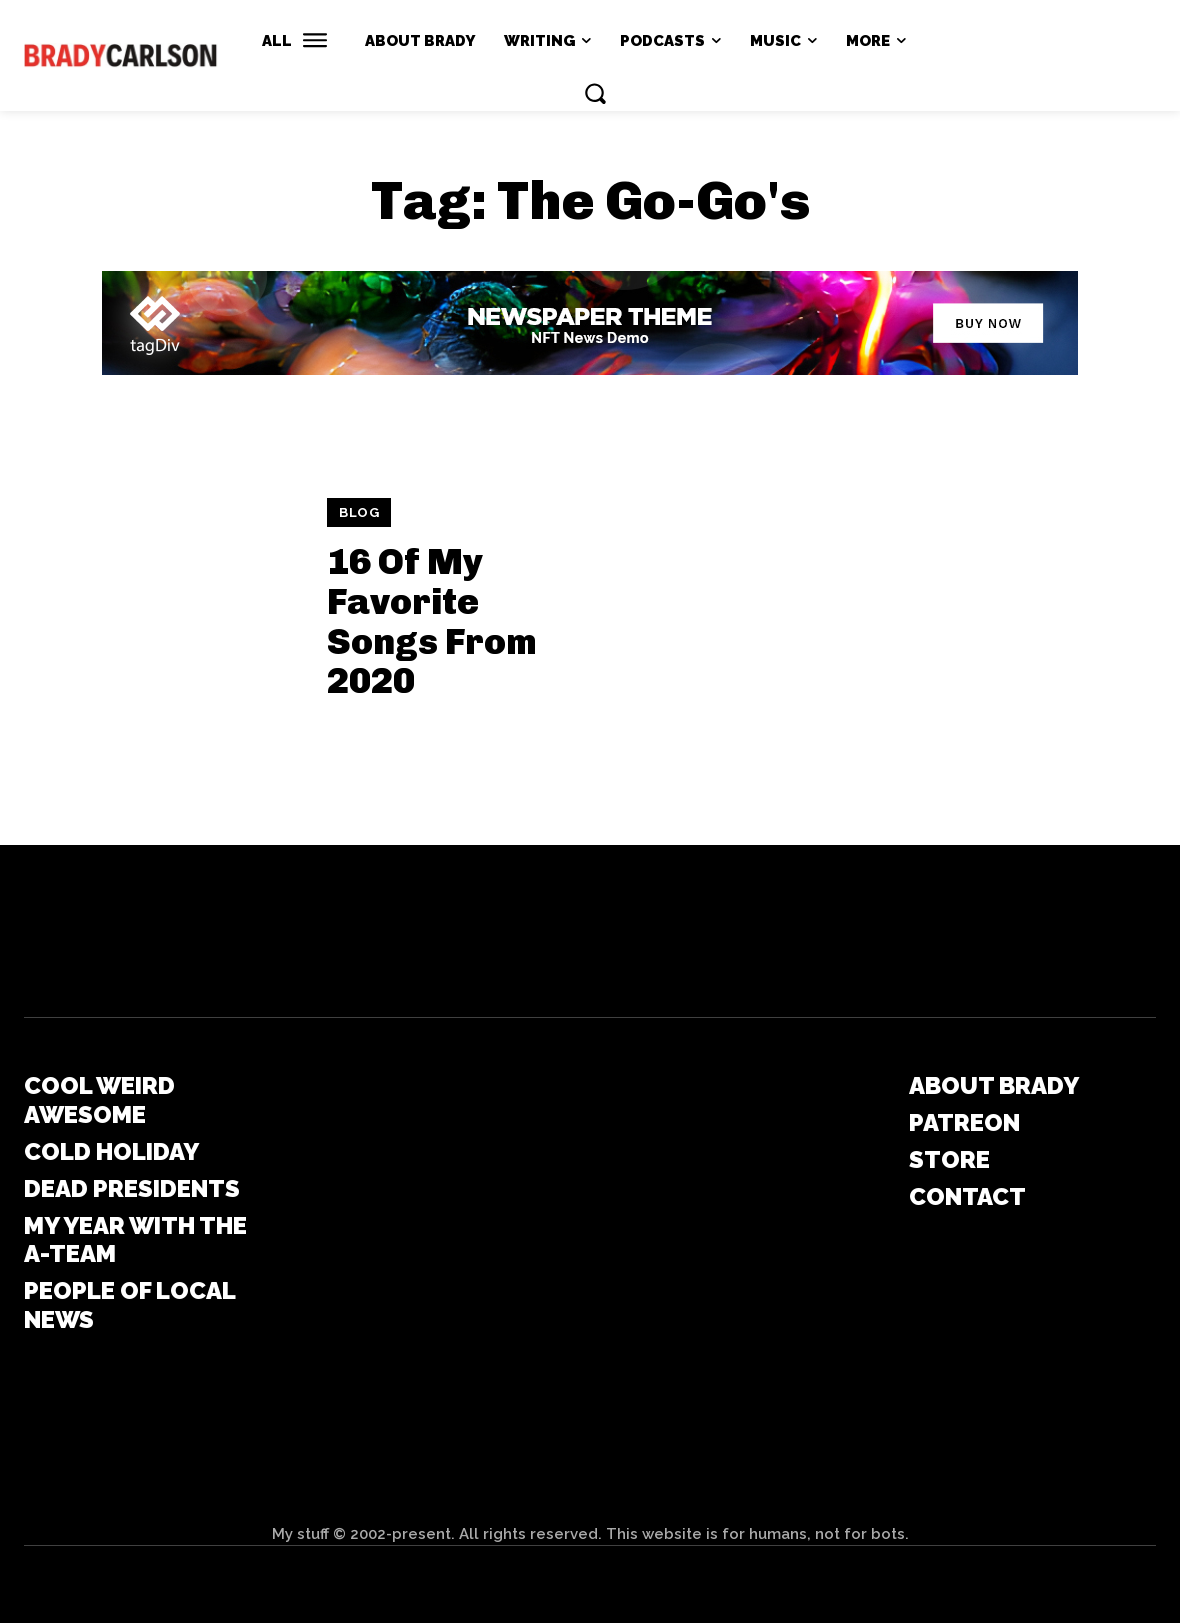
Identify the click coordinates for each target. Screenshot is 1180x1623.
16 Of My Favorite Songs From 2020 (432, 621)
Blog (359, 512)
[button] (595, 93)
